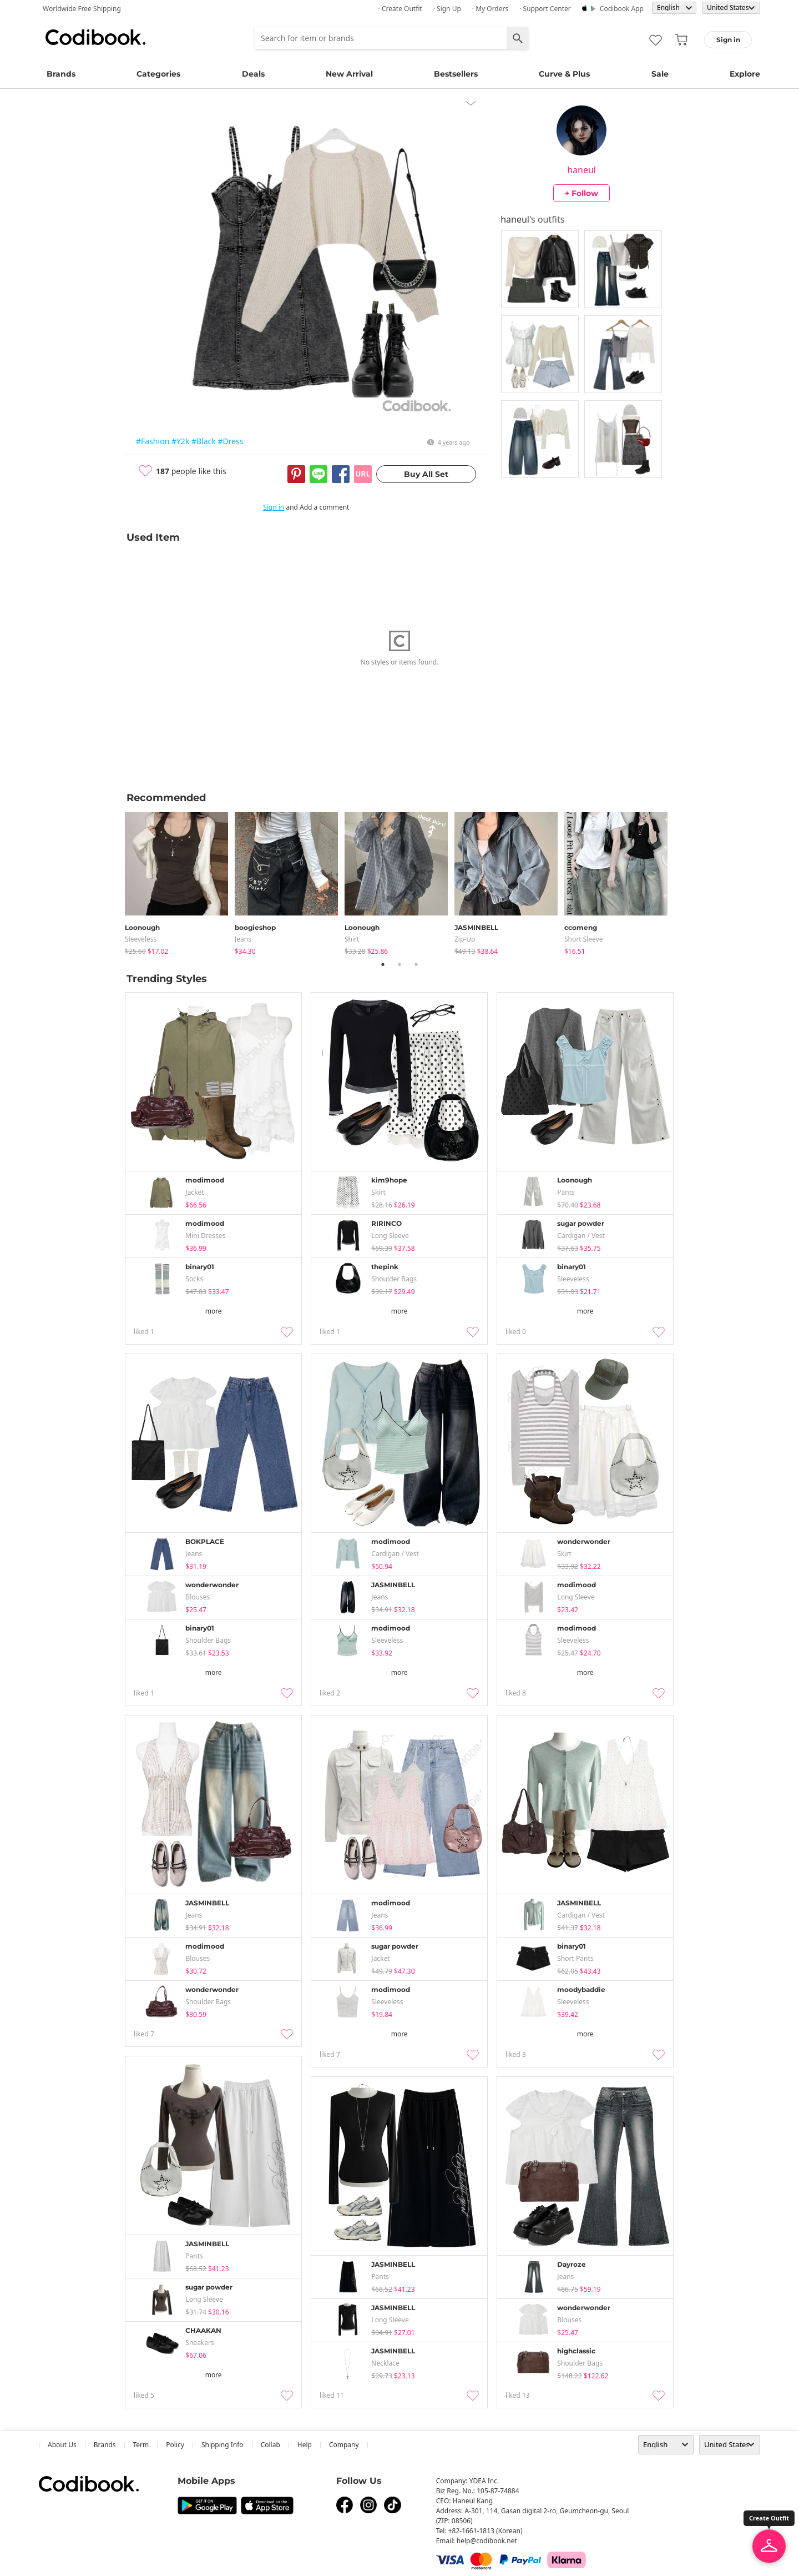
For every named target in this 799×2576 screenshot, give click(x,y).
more (213, 1311)
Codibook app (622, 8)
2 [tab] (399, 964)
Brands (61, 74)
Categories (158, 74)
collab (270, 2444)
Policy (175, 2444)
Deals (253, 74)
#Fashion (152, 441)
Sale (660, 74)
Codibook (95, 37)
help (304, 2444)
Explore (745, 74)
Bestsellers (456, 74)
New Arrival (349, 74)
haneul (581, 170)
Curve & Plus (564, 74)
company (344, 2444)
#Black (203, 441)
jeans (243, 939)
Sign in (273, 507)
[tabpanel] (180, 881)
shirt (352, 939)
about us (62, 2444)
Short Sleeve (583, 939)
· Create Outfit (400, 8)
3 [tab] (416, 964)
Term (141, 2444)
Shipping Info (222, 2444)
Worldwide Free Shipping (82, 8)
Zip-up (464, 939)
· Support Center (545, 8)
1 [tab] (382, 964)
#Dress (230, 441)
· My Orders (490, 8)
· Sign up (447, 8)
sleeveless (140, 939)
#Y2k (180, 441)
